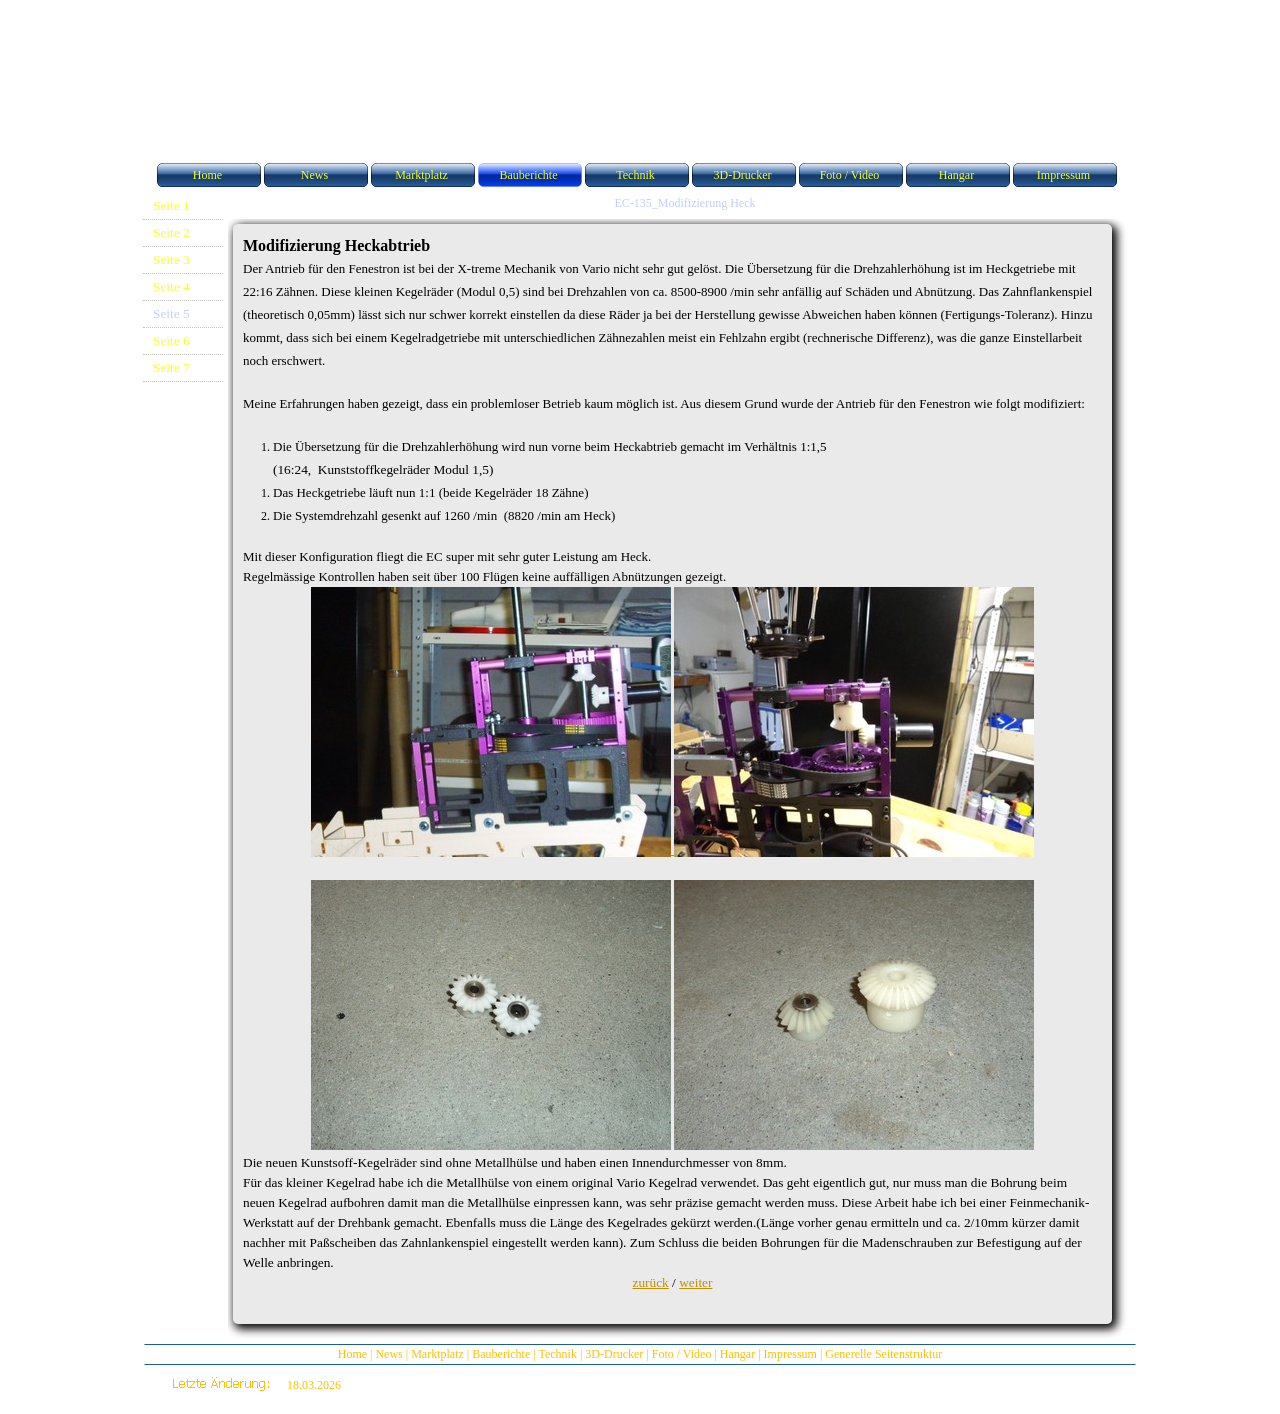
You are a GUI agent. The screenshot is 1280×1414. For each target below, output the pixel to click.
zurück (651, 1282)
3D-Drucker (614, 1354)
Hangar (737, 1354)
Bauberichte (501, 1354)
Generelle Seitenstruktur (883, 1354)
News (388, 1354)
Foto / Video (682, 1354)
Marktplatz (437, 1354)
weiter (695, 1282)
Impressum (790, 1354)
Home (352, 1354)
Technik (557, 1354)
